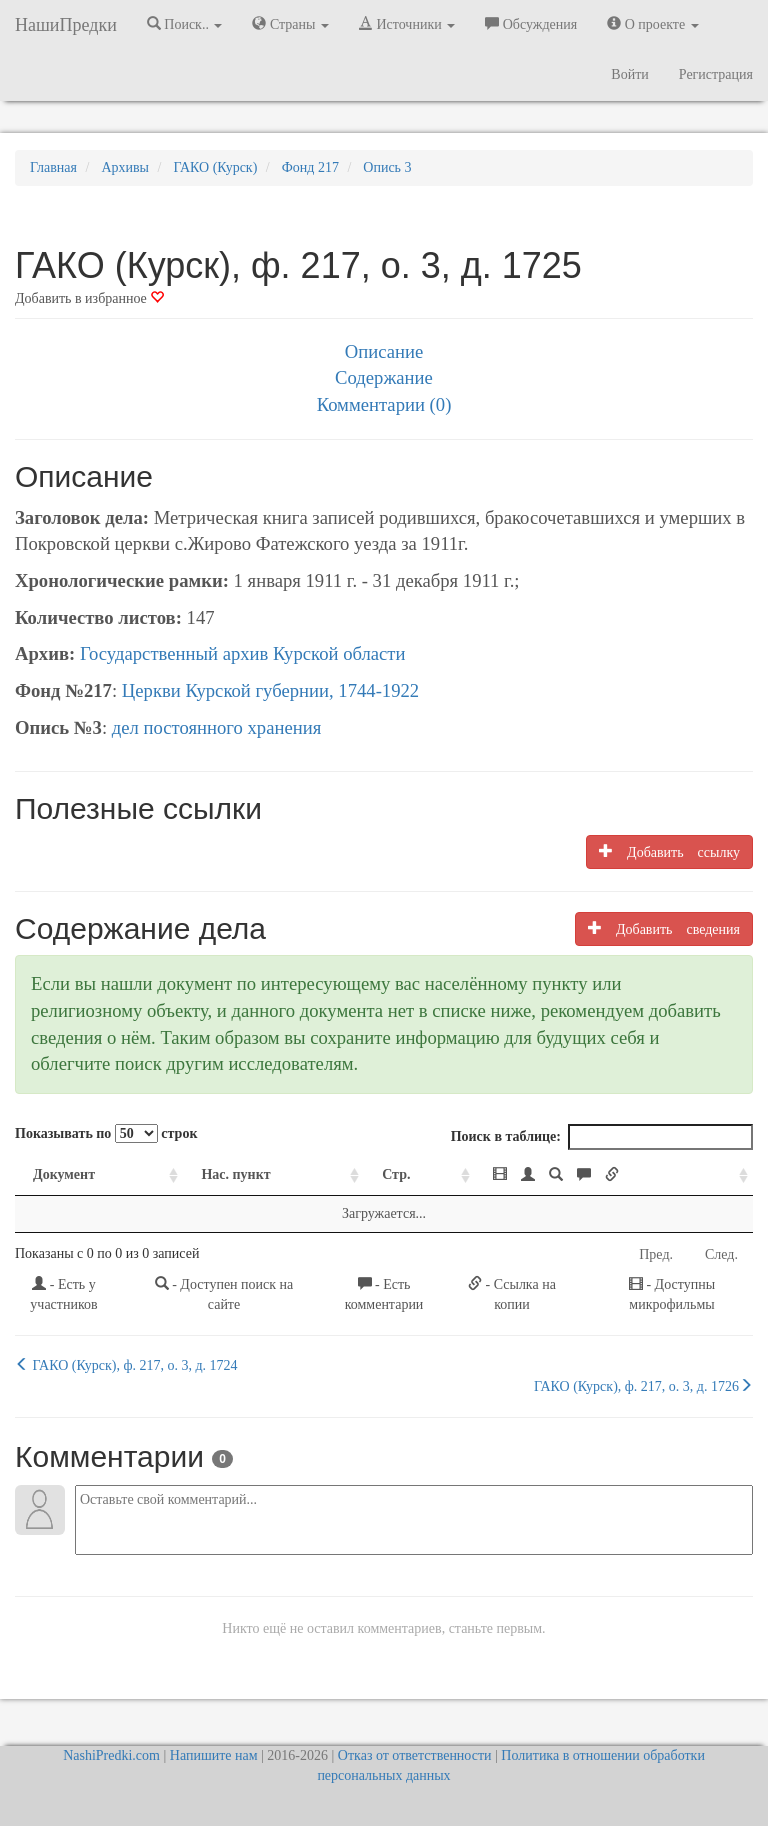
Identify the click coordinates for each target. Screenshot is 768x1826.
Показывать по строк (106, 1133)
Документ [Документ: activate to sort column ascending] (64, 1174)
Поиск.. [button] (185, 24)
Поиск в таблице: (602, 1137)
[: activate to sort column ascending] (614, 1175)
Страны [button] (290, 24)
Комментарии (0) (384, 404)
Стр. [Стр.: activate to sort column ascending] (396, 1174)
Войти (629, 74)
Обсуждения (531, 24)
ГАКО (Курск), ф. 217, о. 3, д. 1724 (126, 1365)
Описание (384, 351)
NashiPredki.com (111, 1755)
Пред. (656, 1254)
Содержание (384, 377)
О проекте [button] (652, 24)
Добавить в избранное (89, 298)
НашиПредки (66, 25)
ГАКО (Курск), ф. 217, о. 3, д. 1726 (643, 1386)
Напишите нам (214, 1755)
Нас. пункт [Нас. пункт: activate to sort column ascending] (235, 1174)
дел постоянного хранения (217, 727)
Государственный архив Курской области (243, 653)
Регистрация (716, 74)
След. (721, 1254)
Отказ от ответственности (415, 1755)
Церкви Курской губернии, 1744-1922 (270, 690)
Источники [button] (407, 24)
